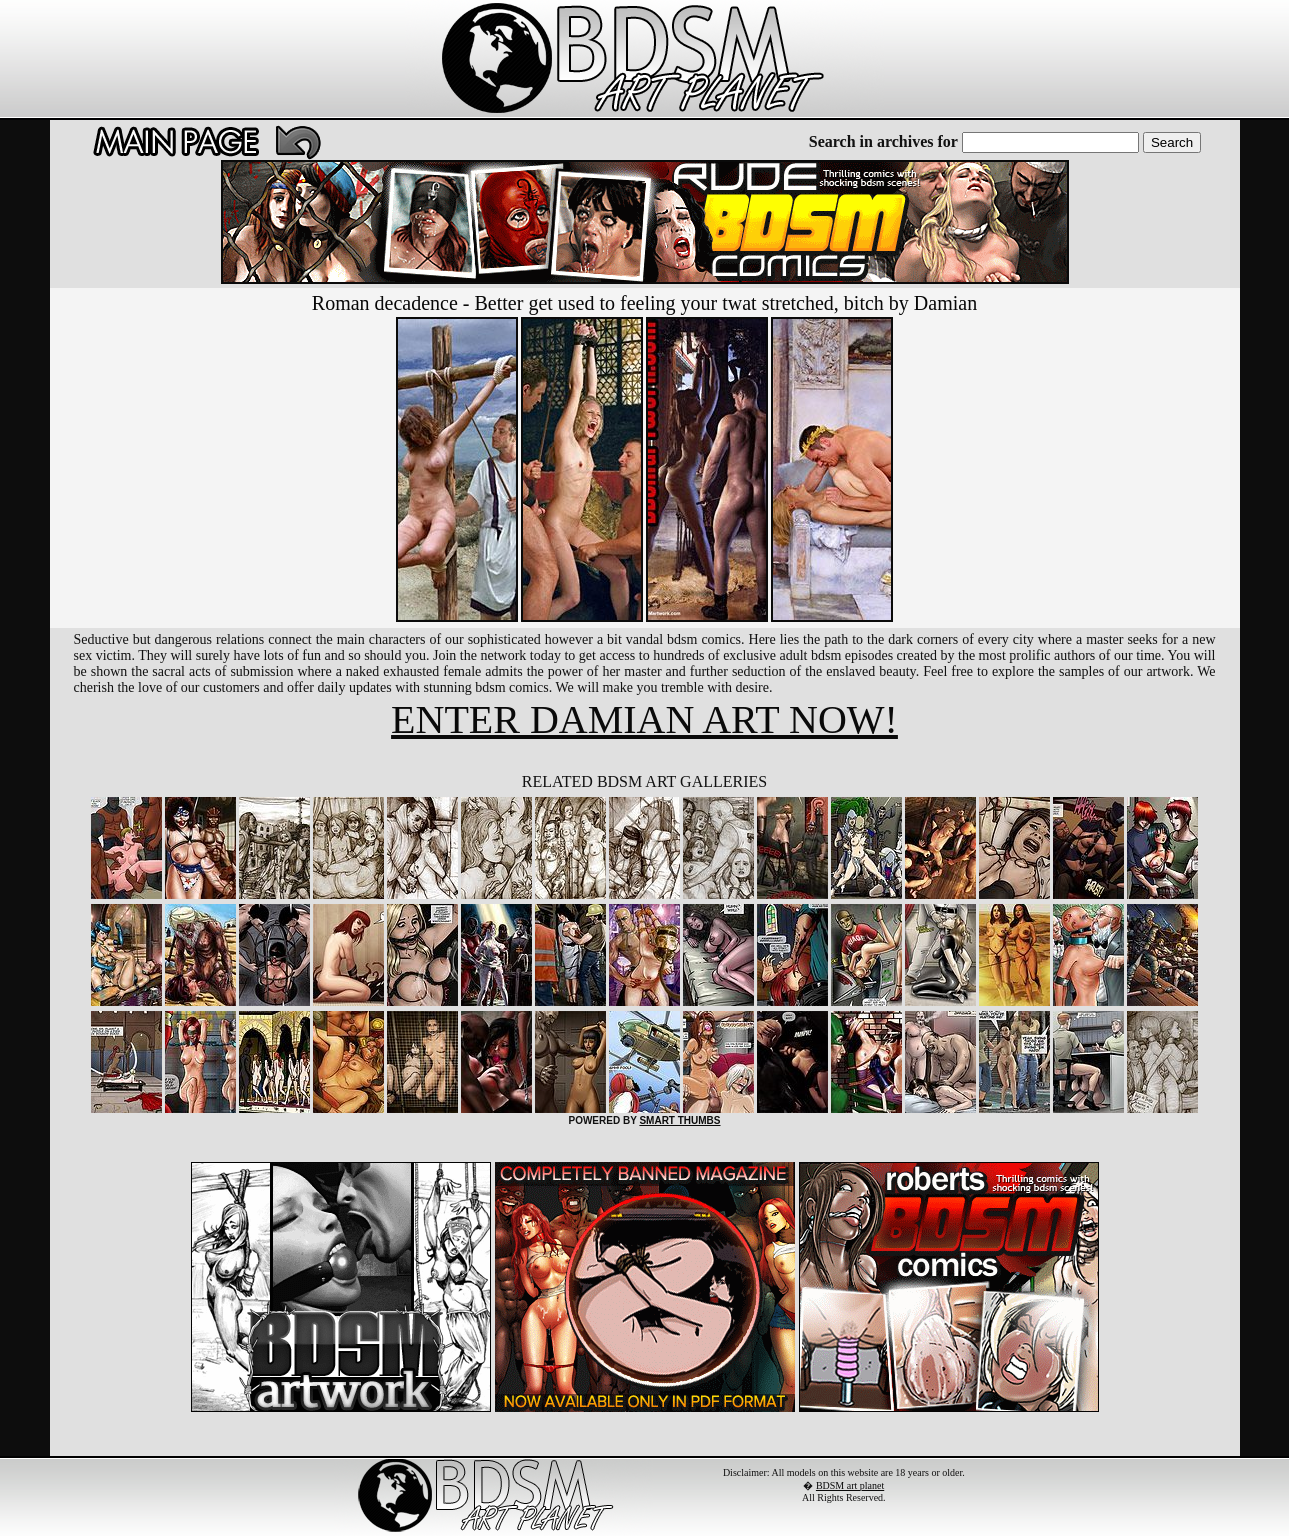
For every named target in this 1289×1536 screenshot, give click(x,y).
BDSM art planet (850, 1485)
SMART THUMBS (679, 1120)
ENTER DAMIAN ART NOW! (644, 719)
